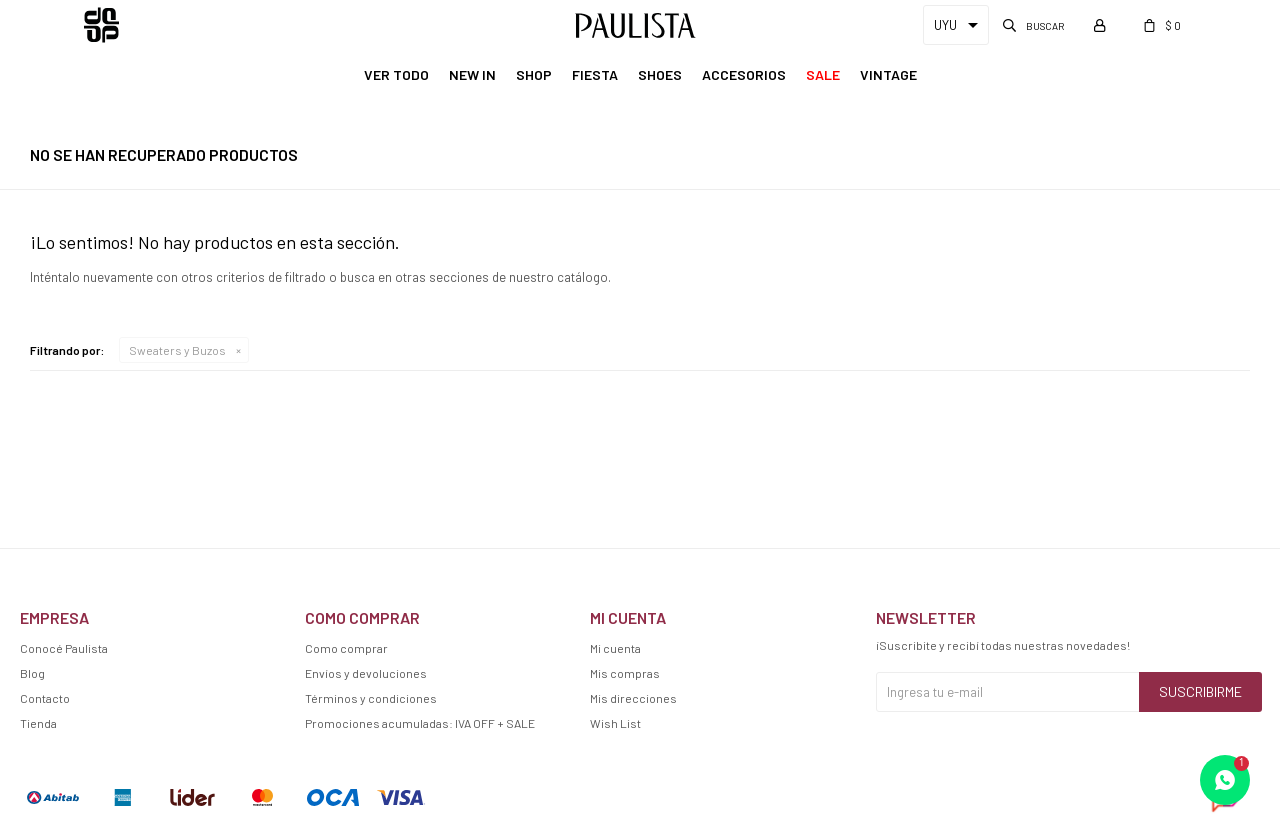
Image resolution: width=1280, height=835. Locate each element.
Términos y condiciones (371, 698)
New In (472, 74)
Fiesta (595, 74)
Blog (32, 673)
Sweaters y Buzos (177, 350)
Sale (823, 74)
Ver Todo (396, 74)
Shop (534, 74)
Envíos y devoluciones (366, 673)
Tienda (38, 723)
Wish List (615, 723)
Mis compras (625, 673)
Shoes (660, 74)
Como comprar (346, 648)
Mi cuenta (615, 648)
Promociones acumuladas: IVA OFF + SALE (420, 723)
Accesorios (744, 74)
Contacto (45, 698)
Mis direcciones (633, 698)
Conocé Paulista (64, 648)
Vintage (888, 74)
